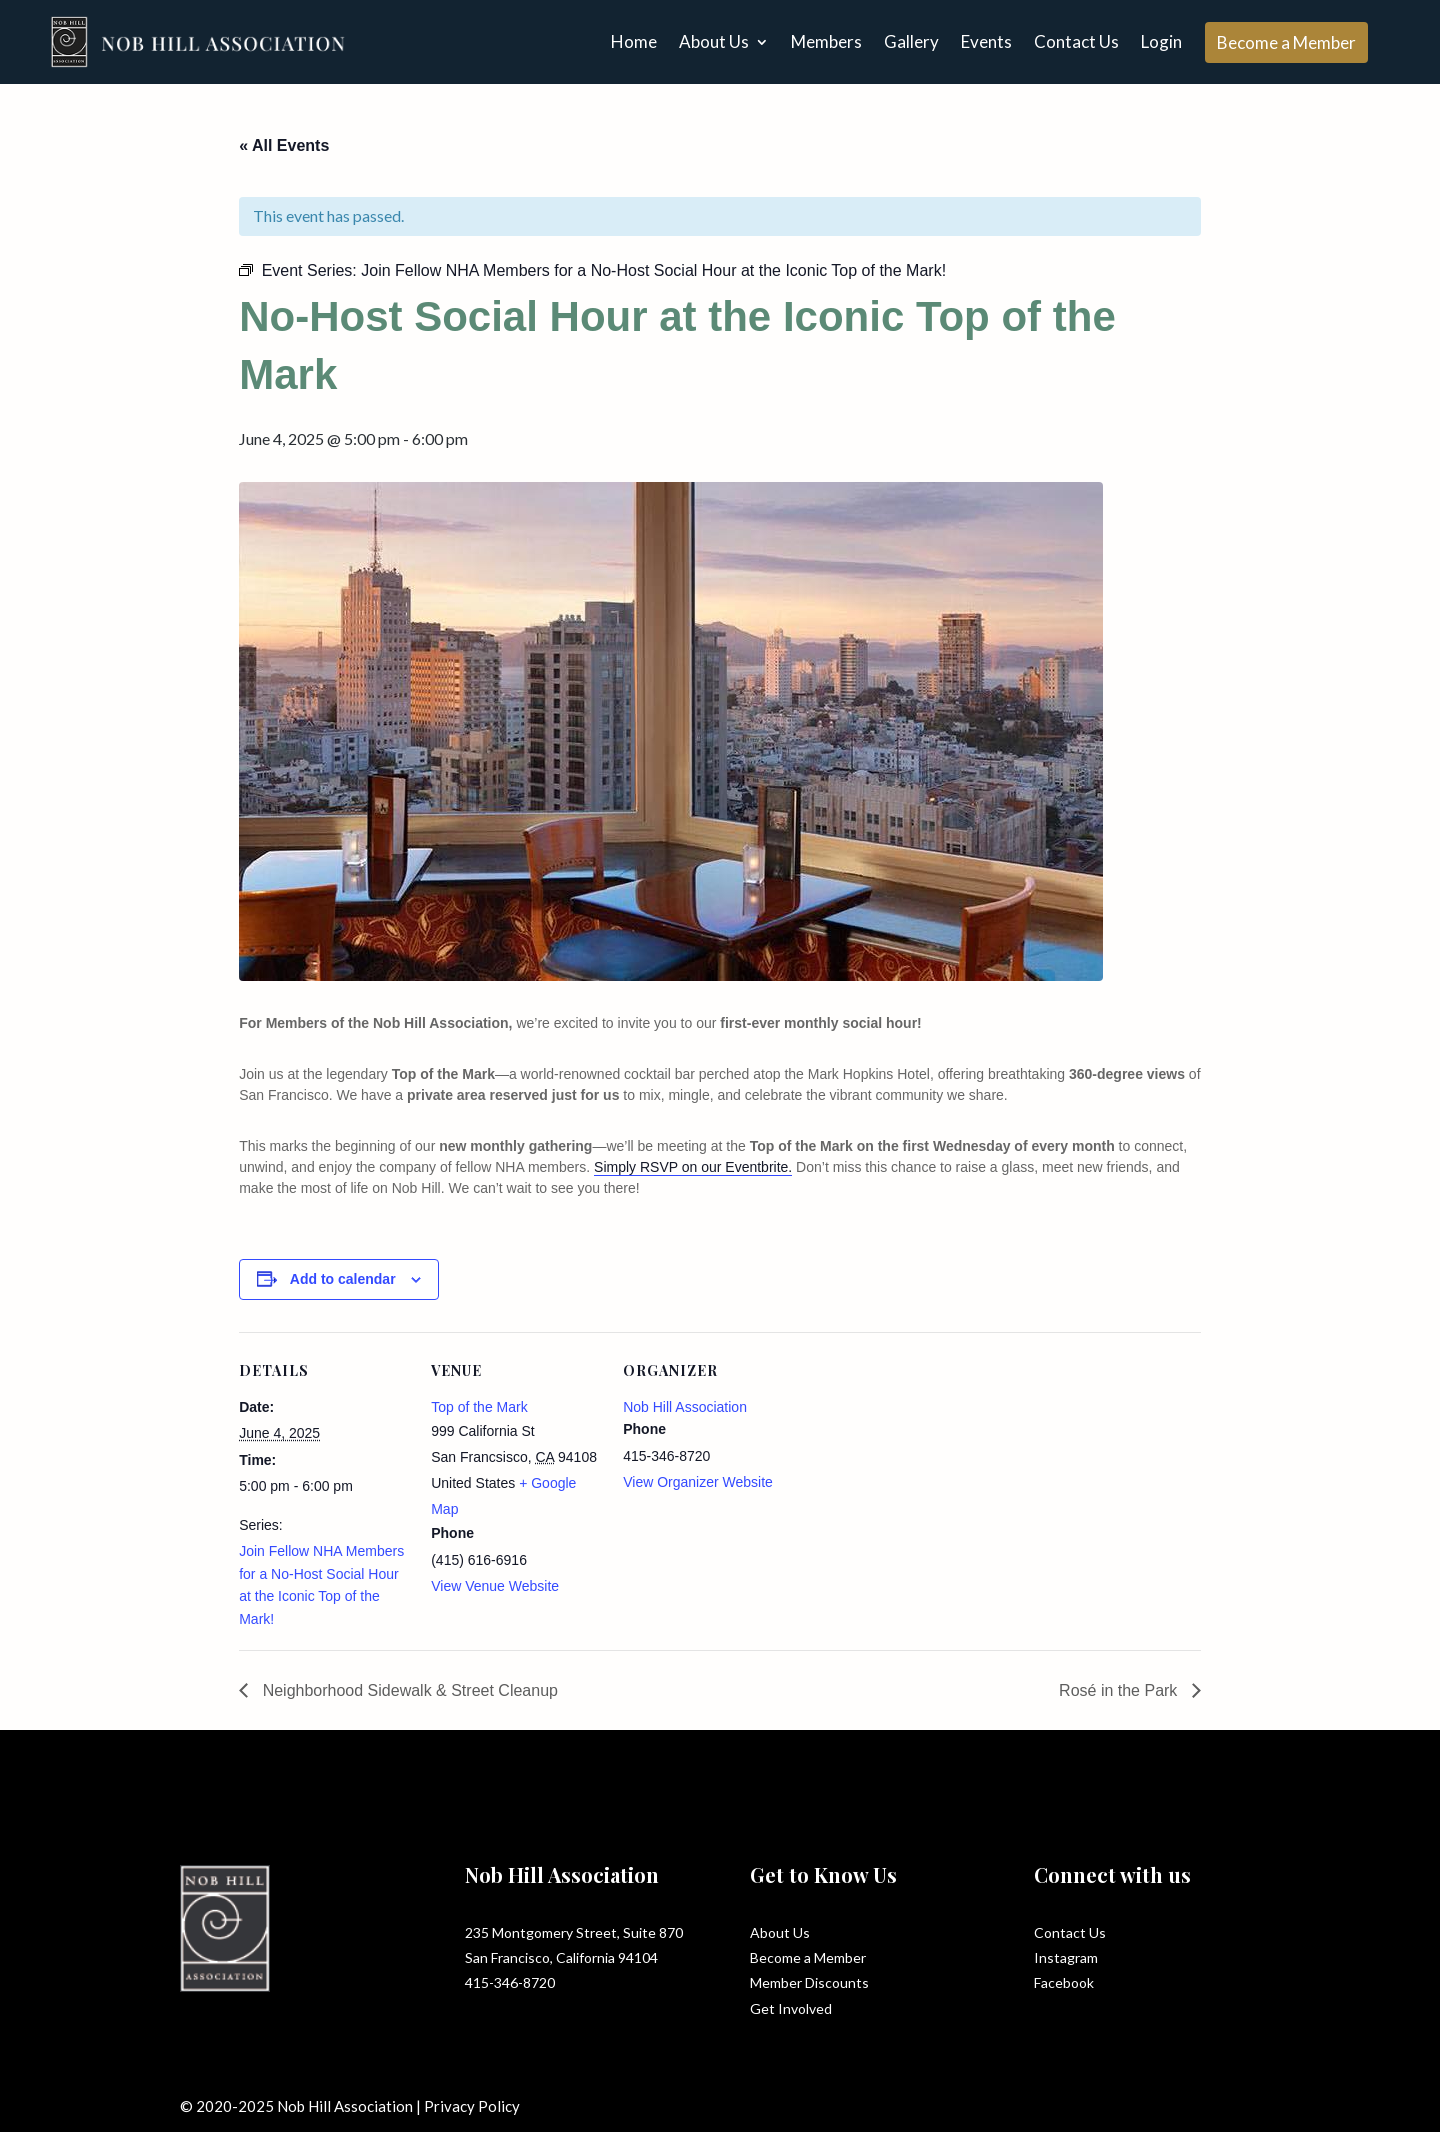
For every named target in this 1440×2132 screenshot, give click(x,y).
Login (1161, 41)
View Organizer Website (698, 1482)
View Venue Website (495, 1586)
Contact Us (1076, 41)
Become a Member (1286, 42)
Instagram (1066, 1957)
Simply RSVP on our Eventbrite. (693, 1167)
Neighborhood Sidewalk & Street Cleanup (408, 1690)
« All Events (284, 145)
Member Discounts (809, 1982)
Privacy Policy (472, 2106)
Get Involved (791, 2008)
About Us (714, 41)
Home (634, 41)
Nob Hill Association (685, 1407)
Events (986, 41)
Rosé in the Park (1120, 1690)
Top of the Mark (479, 1407)
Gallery (911, 41)
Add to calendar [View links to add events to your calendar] (343, 1279)
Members (826, 41)
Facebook (1064, 1982)
